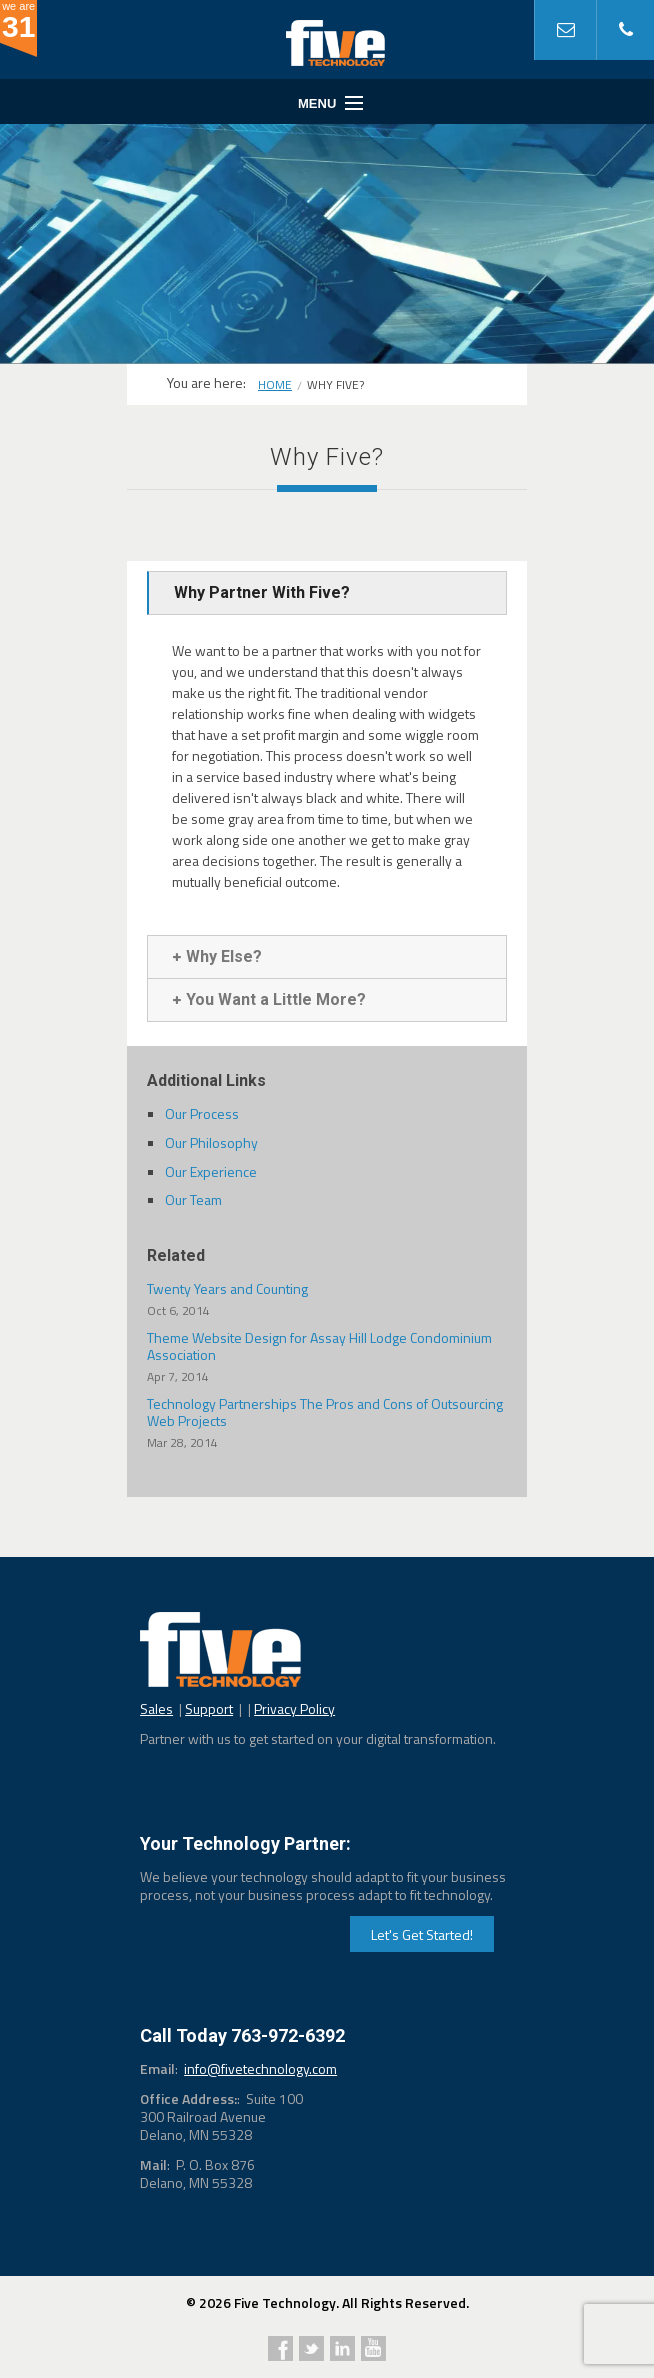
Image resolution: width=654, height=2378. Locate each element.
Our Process (202, 1113)
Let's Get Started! (422, 1934)
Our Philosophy (211, 1142)
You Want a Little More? (269, 999)
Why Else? (217, 956)
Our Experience (211, 1171)
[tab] (327, 593)
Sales (156, 1708)
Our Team (193, 1199)
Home (275, 384)
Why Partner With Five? (262, 592)
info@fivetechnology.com (260, 2068)
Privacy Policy (294, 1708)
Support (209, 1708)
